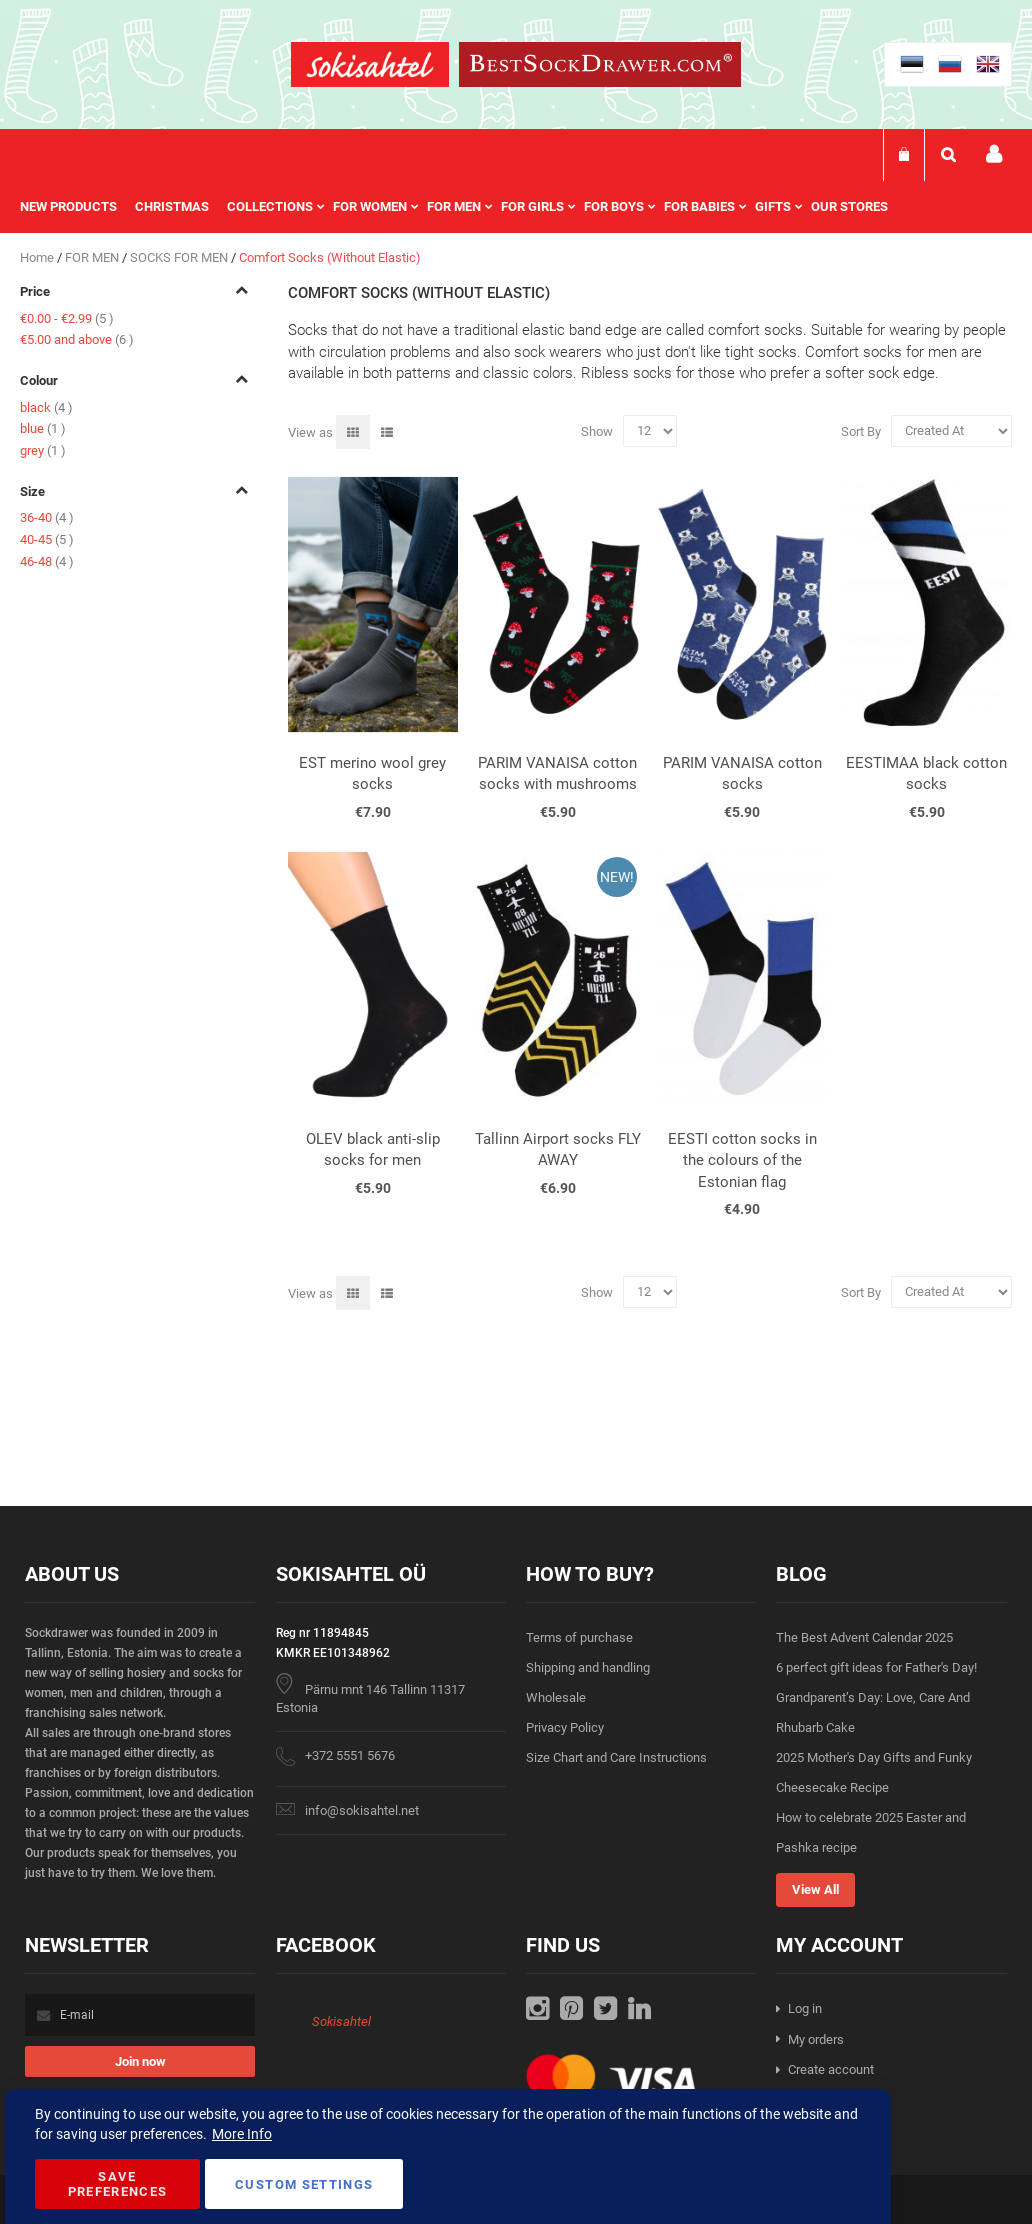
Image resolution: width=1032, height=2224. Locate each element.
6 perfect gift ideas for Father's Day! (876, 1667)
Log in (805, 2008)
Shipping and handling (588, 1667)
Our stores (849, 206)
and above (77, 339)
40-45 (47, 539)
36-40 (47, 517)
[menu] (464, 207)
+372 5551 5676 (350, 1755)
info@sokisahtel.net (362, 1810)
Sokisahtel (341, 2021)
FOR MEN (93, 257)
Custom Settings (304, 2184)
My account (994, 154)
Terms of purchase (579, 1637)
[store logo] (370, 67)
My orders (816, 2039)
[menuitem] (77, 207)
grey (43, 450)
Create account (831, 2069)
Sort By (861, 430)
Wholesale (556, 1697)
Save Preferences (118, 2184)
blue (43, 428)
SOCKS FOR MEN (180, 257)
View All (815, 1889)
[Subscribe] (140, 2061)
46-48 (47, 561)
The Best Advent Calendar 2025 (864, 1637)
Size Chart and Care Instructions (616, 1757)
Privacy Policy (565, 1727)
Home (38, 257)
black (46, 407)
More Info (242, 2134)
